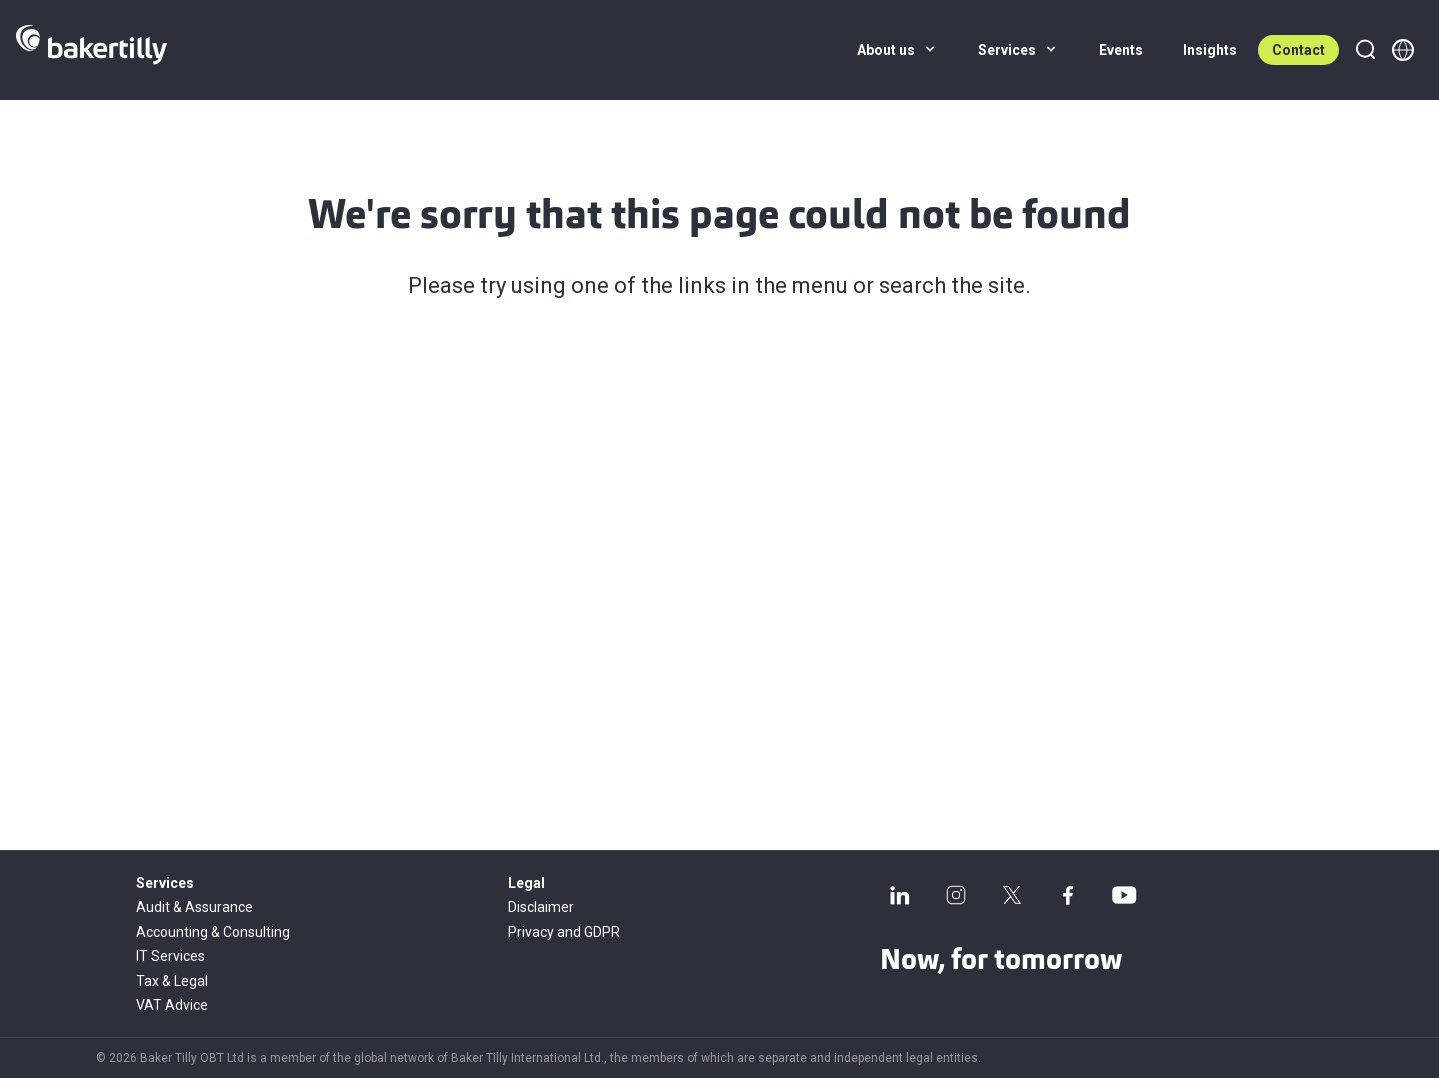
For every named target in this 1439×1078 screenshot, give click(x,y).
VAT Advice (172, 1005)
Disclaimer (541, 907)
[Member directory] (1403, 50)
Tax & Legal (172, 981)
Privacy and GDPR (564, 932)
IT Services (170, 956)
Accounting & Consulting (213, 932)
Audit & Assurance (194, 907)
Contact (1298, 50)
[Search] (1365, 50)
